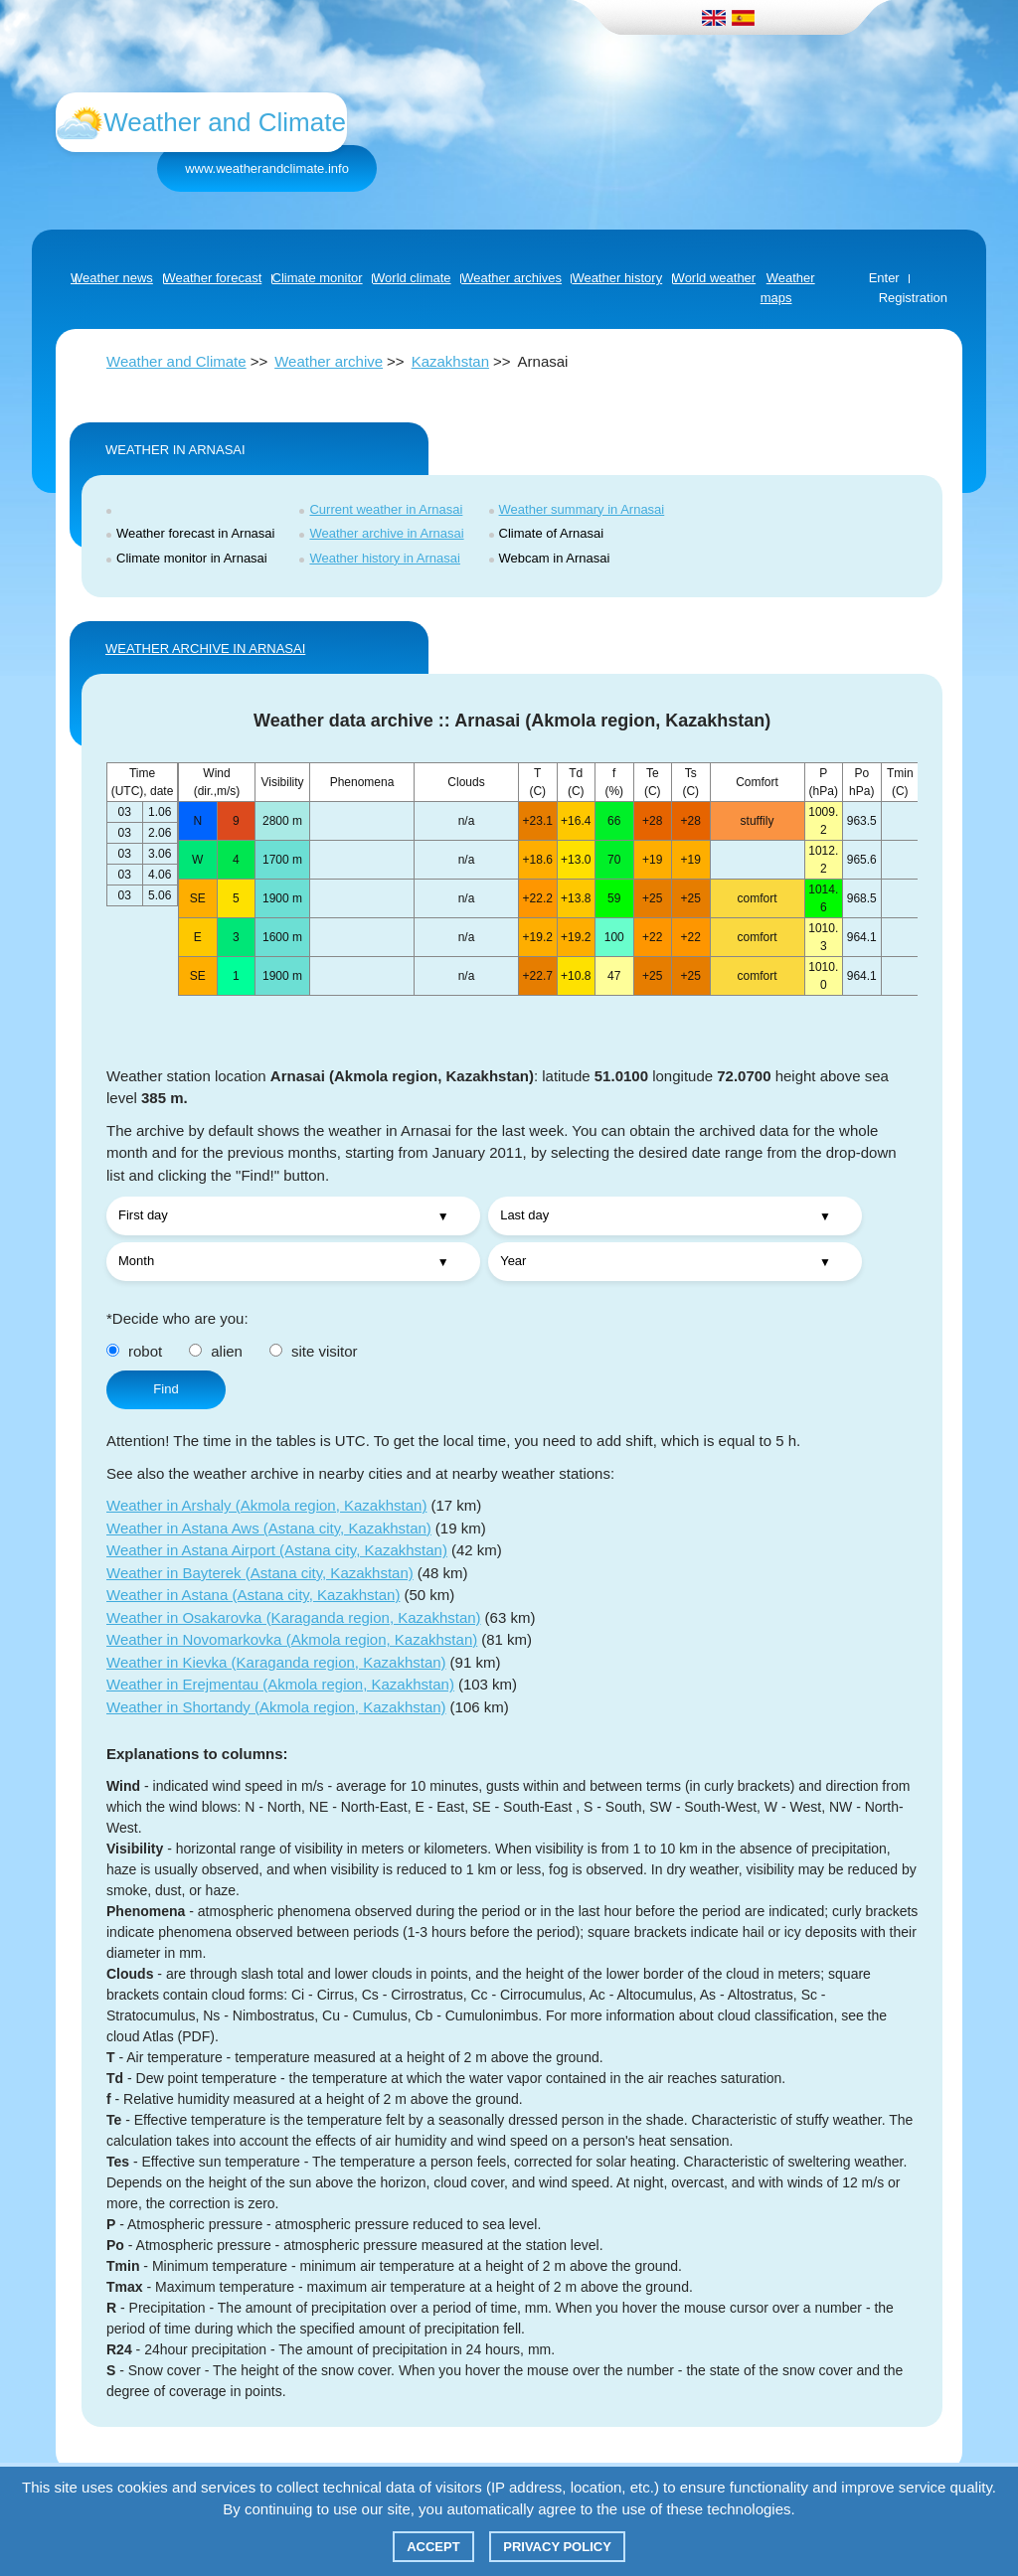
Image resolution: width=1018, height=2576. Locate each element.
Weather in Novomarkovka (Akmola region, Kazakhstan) (291, 1639)
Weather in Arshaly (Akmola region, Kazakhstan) (266, 1505)
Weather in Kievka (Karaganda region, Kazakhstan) (276, 1662)
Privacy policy (557, 2546)
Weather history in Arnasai (384, 558)
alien (216, 1351)
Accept (433, 2546)
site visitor (313, 1351)
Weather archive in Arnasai (386, 533)
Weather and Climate (176, 361)
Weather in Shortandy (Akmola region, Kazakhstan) (276, 1706)
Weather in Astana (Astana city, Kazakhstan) (253, 1594)
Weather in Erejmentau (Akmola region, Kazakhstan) (280, 1684)
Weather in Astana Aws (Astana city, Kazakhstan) (268, 1528)
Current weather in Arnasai (385, 509)
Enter (884, 277)
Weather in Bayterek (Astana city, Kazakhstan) (260, 1572)
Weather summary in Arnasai (582, 509)
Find (165, 1388)
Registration (913, 297)
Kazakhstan (450, 361)
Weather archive (328, 361)
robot (134, 1351)
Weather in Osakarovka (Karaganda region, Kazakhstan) (293, 1617)
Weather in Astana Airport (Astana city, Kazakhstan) (276, 1549)
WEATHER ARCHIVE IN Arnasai (205, 648)
